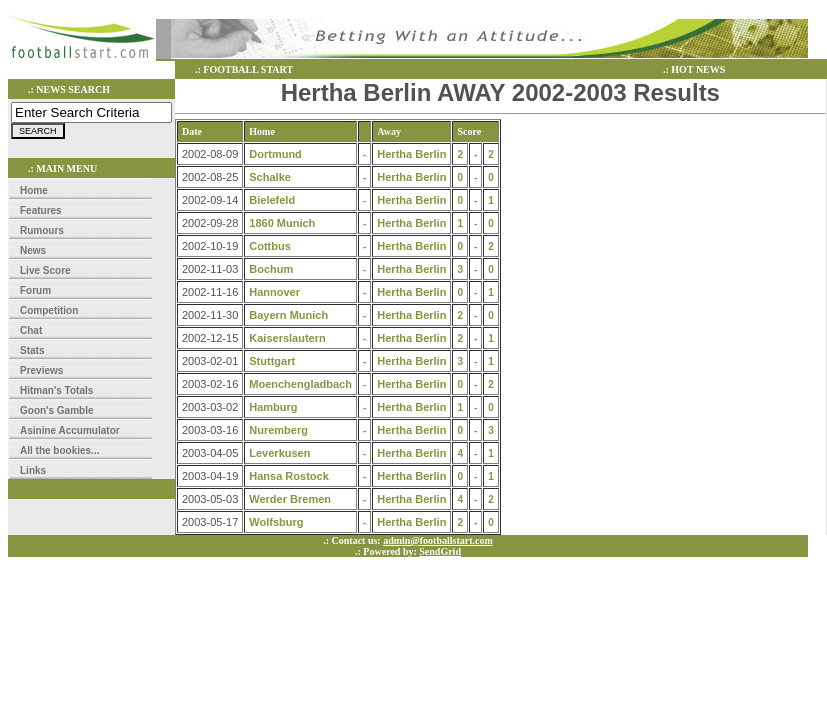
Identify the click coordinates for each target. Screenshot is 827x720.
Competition (49, 310)
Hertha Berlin (411, 154)
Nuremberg (278, 430)
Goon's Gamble (57, 410)
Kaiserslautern (287, 338)
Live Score (45, 270)
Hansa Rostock (288, 476)
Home (34, 190)
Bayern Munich (288, 315)
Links (33, 470)
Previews (41, 370)
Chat (31, 330)
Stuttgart (272, 361)
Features (41, 210)
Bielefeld (272, 200)
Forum (35, 290)
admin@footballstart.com (438, 540)
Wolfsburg (276, 522)
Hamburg (273, 407)
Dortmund (275, 154)
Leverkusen (279, 453)
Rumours (42, 230)
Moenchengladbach (300, 384)
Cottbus (270, 246)
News (33, 250)
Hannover (274, 292)
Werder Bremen (290, 499)
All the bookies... (59, 450)
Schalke (270, 177)
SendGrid (440, 551)
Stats (32, 350)
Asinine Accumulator (70, 430)
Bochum (271, 269)
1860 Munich (282, 223)
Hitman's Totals (56, 390)
